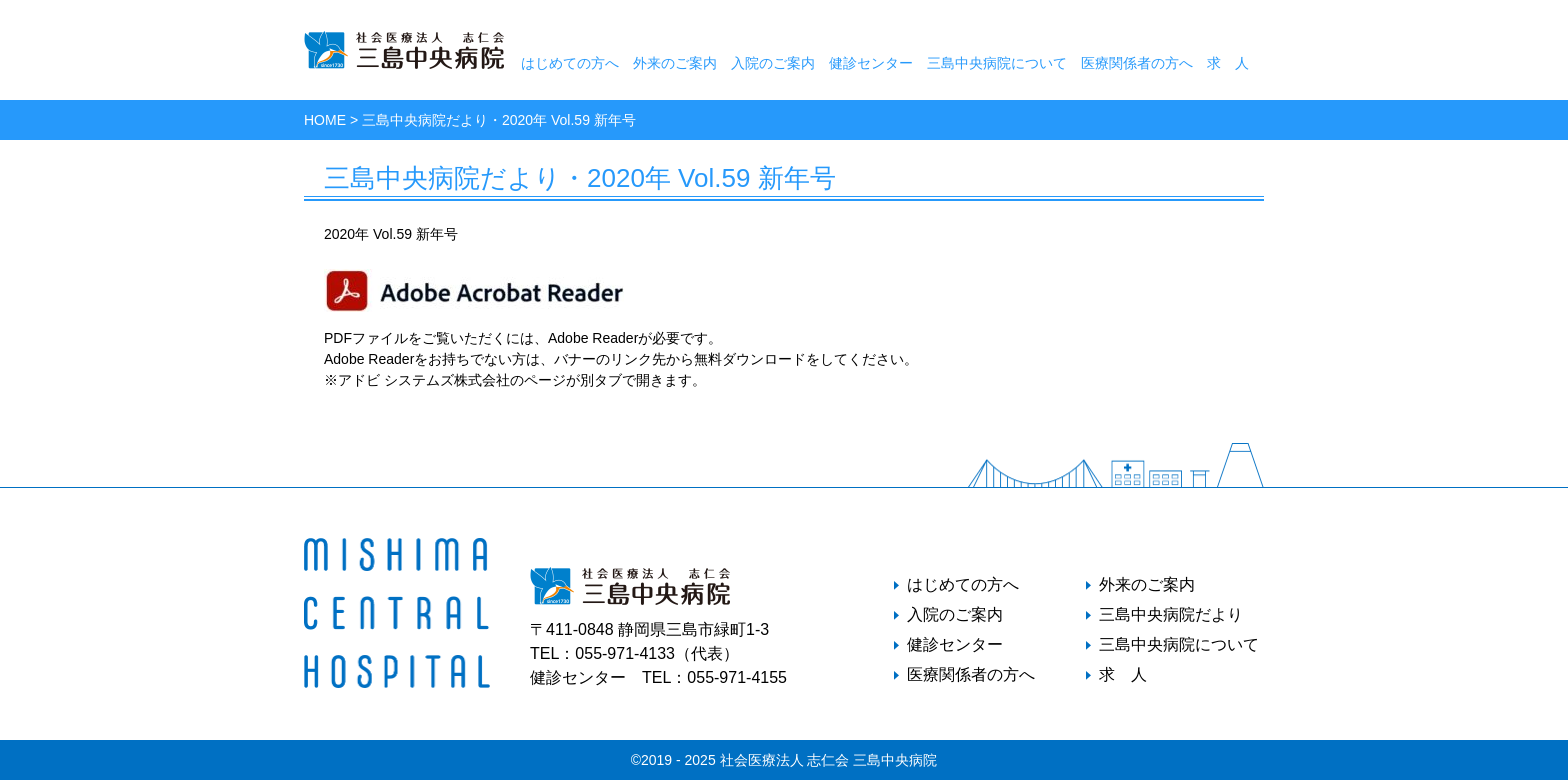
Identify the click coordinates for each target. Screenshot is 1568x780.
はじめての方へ (570, 63)
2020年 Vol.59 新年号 (391, 234)
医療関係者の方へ (1137, 63)
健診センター (871, 63)
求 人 (1228, 63)
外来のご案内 (675, 63)
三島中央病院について (997, 63)
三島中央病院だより (1171, 615)
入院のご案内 (773, 63)
